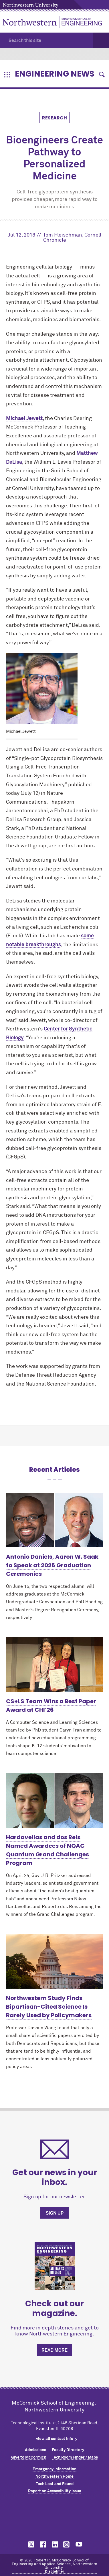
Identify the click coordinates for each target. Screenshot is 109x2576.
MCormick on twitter (30, 2544)
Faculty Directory (68, 2450)
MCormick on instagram (66, 2544)
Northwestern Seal (54, 2515)
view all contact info (54, 2439)
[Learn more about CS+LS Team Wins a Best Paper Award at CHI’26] (54, 1664)
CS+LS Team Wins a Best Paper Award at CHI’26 (51, 1705)
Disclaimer (54, 2571)
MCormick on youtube (79, 2544)
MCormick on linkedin (54, 2544)
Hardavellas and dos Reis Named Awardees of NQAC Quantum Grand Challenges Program (47, 1850)
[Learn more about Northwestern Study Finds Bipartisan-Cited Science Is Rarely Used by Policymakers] (54, 1961)
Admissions (35, 2450)
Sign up (55, 2213)
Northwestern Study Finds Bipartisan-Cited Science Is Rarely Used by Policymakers (49, 2006)
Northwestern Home (54, 2477)
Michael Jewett (24, 418)
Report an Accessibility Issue (54, 2491)
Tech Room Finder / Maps (75, 2457)
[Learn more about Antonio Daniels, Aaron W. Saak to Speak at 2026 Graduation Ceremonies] (54, 1520)
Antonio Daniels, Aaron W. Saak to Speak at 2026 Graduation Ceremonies (52, 1565)
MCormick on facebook (42, 2544)
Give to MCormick (28, 2457)
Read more (54, 2350)
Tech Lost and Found (55, 2484)
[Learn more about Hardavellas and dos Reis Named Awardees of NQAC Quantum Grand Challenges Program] (54, 1800)
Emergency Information (54, 2469)
